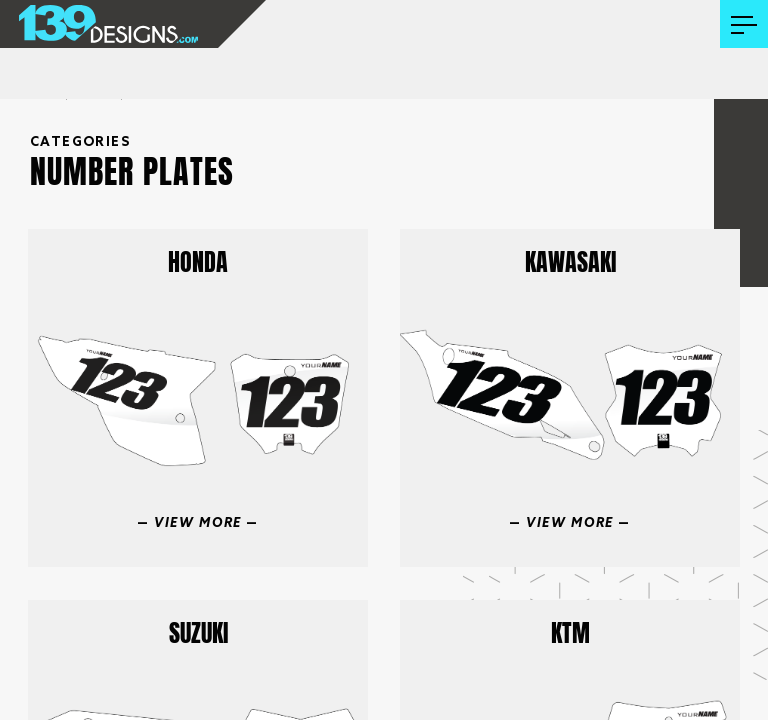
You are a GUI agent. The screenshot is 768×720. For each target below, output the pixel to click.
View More (198, 523)
